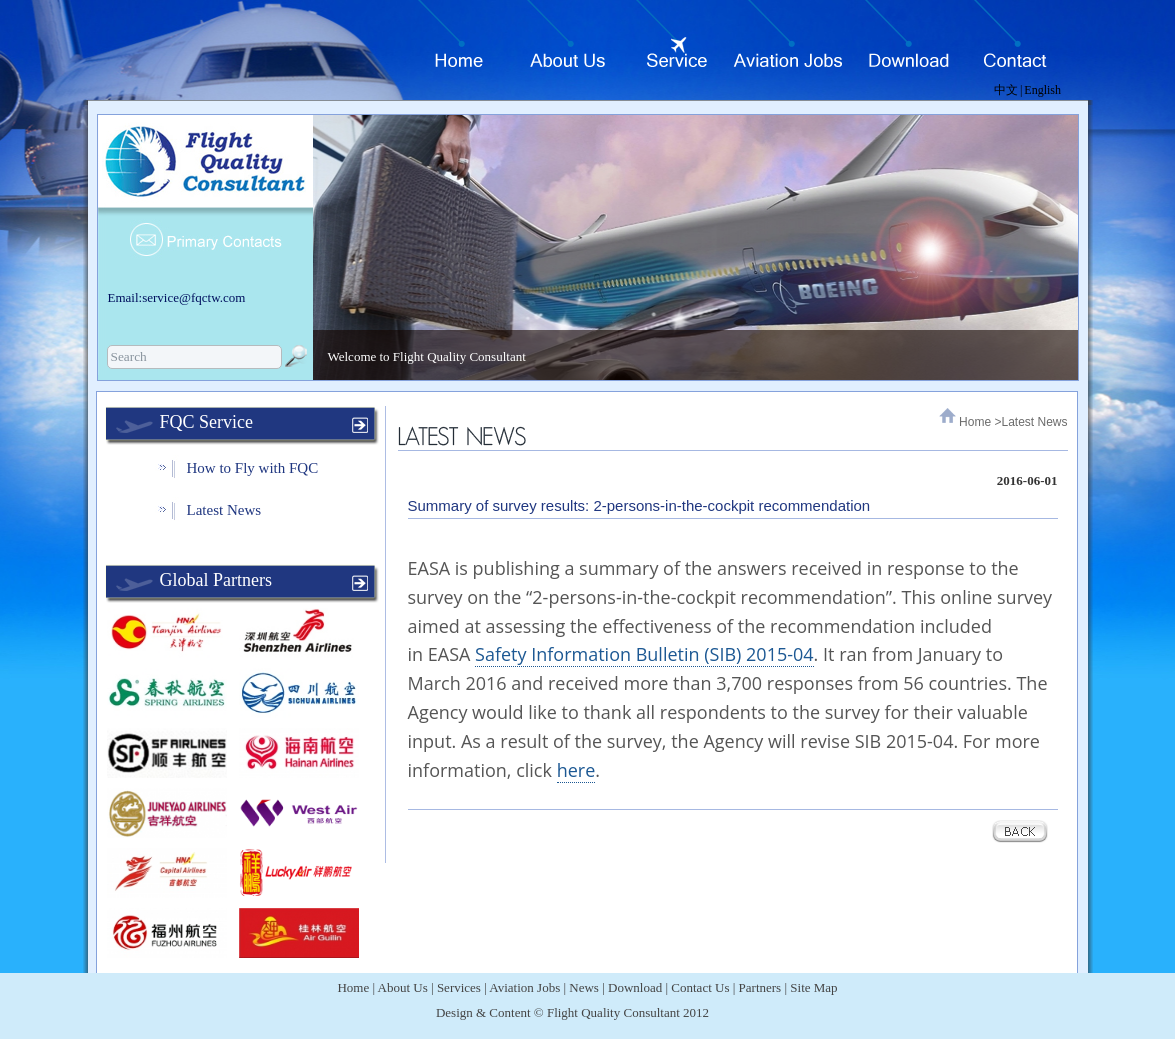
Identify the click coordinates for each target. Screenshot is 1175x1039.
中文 (1006, 90)
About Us (403, 987)
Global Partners (216, 580)
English (1042, 90)
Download (635, 987)
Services (459, 987)
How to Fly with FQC (253, 468)
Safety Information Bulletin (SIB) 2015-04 (644, 654)
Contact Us (700, 987)
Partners (760, 987)
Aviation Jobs (524, 987)
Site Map (813, 987)
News (584, 987)
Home (975, 422)
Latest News (224, 510)
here (576, 770)
